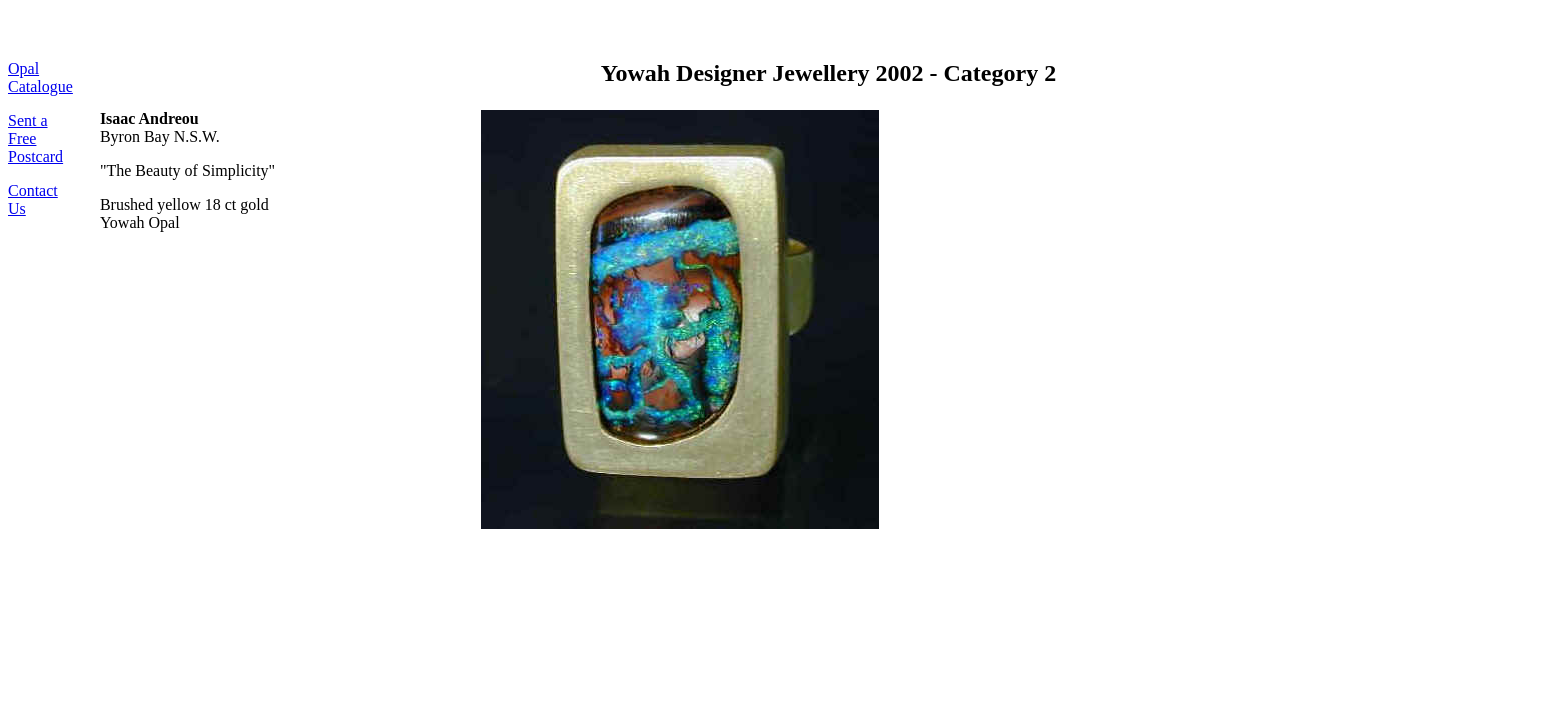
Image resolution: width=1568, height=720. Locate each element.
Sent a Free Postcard (35, 138)
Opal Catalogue (40, 77)
